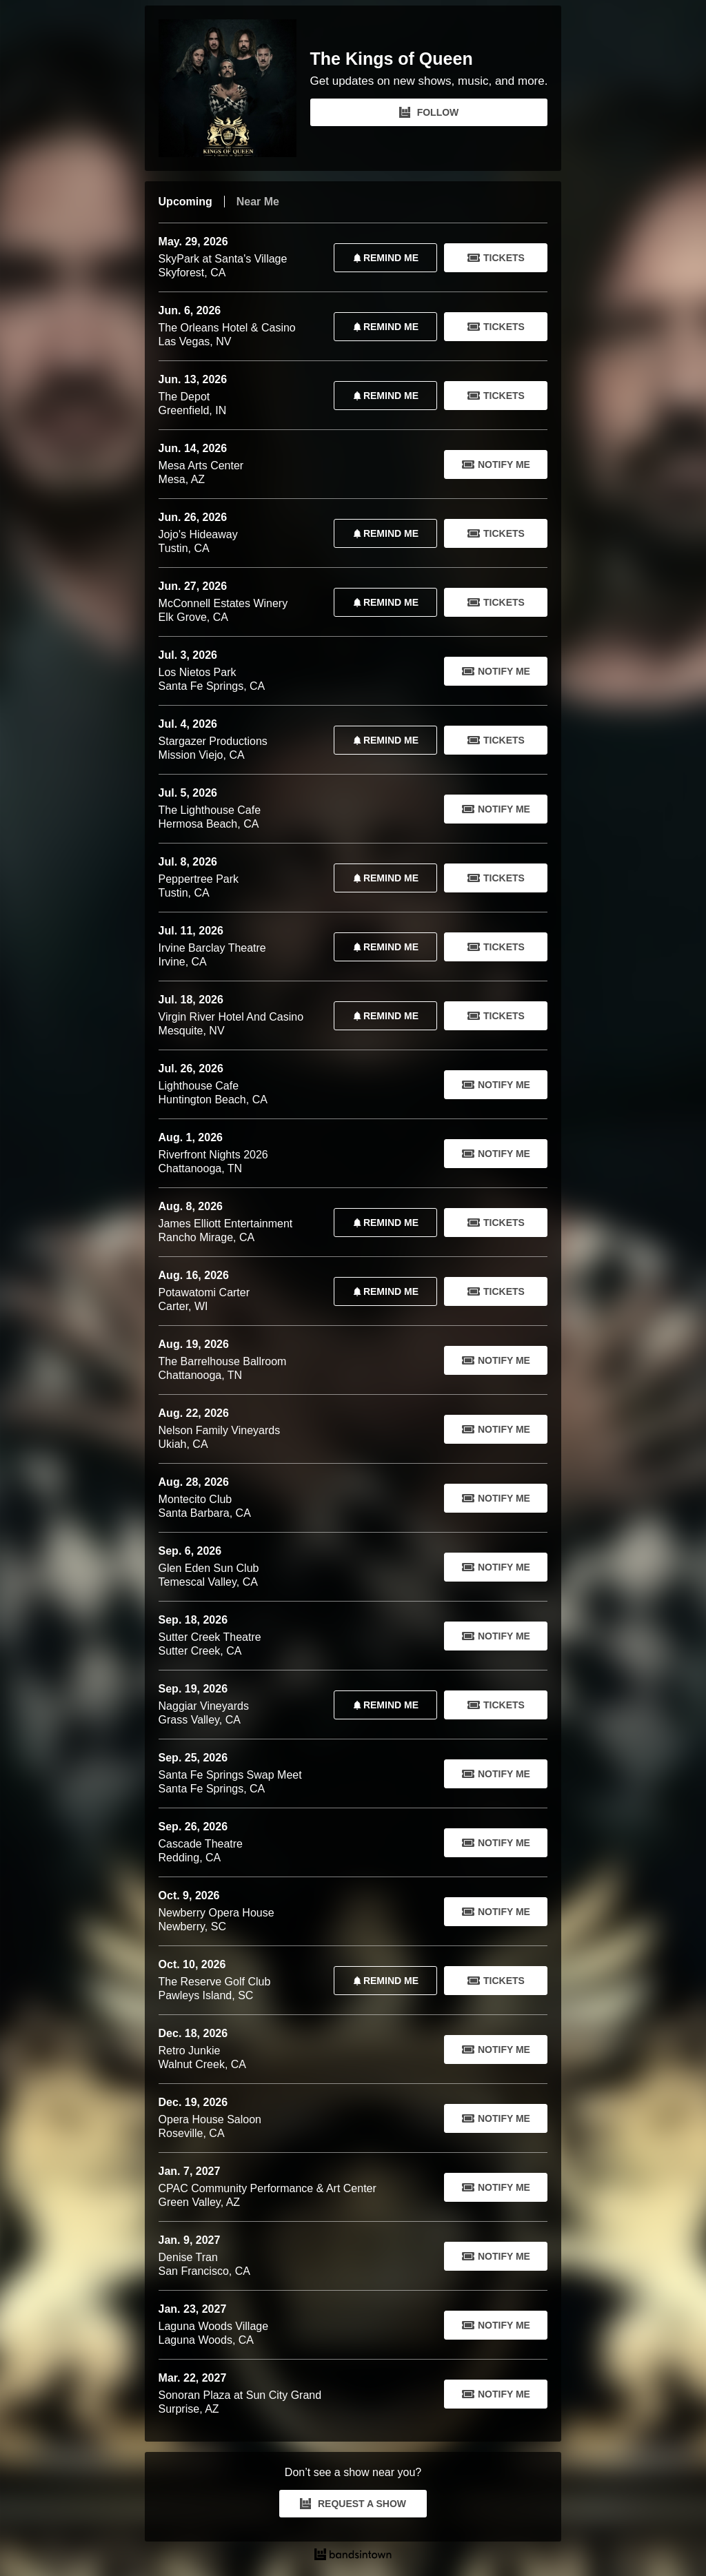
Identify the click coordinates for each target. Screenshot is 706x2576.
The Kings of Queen (391, 59)
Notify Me (496, 464)
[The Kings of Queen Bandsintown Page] (234, 88)
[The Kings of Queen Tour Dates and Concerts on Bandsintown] (353, 2556)
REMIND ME (383, 257)
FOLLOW (429, 112)
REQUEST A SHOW (353, 2503)
